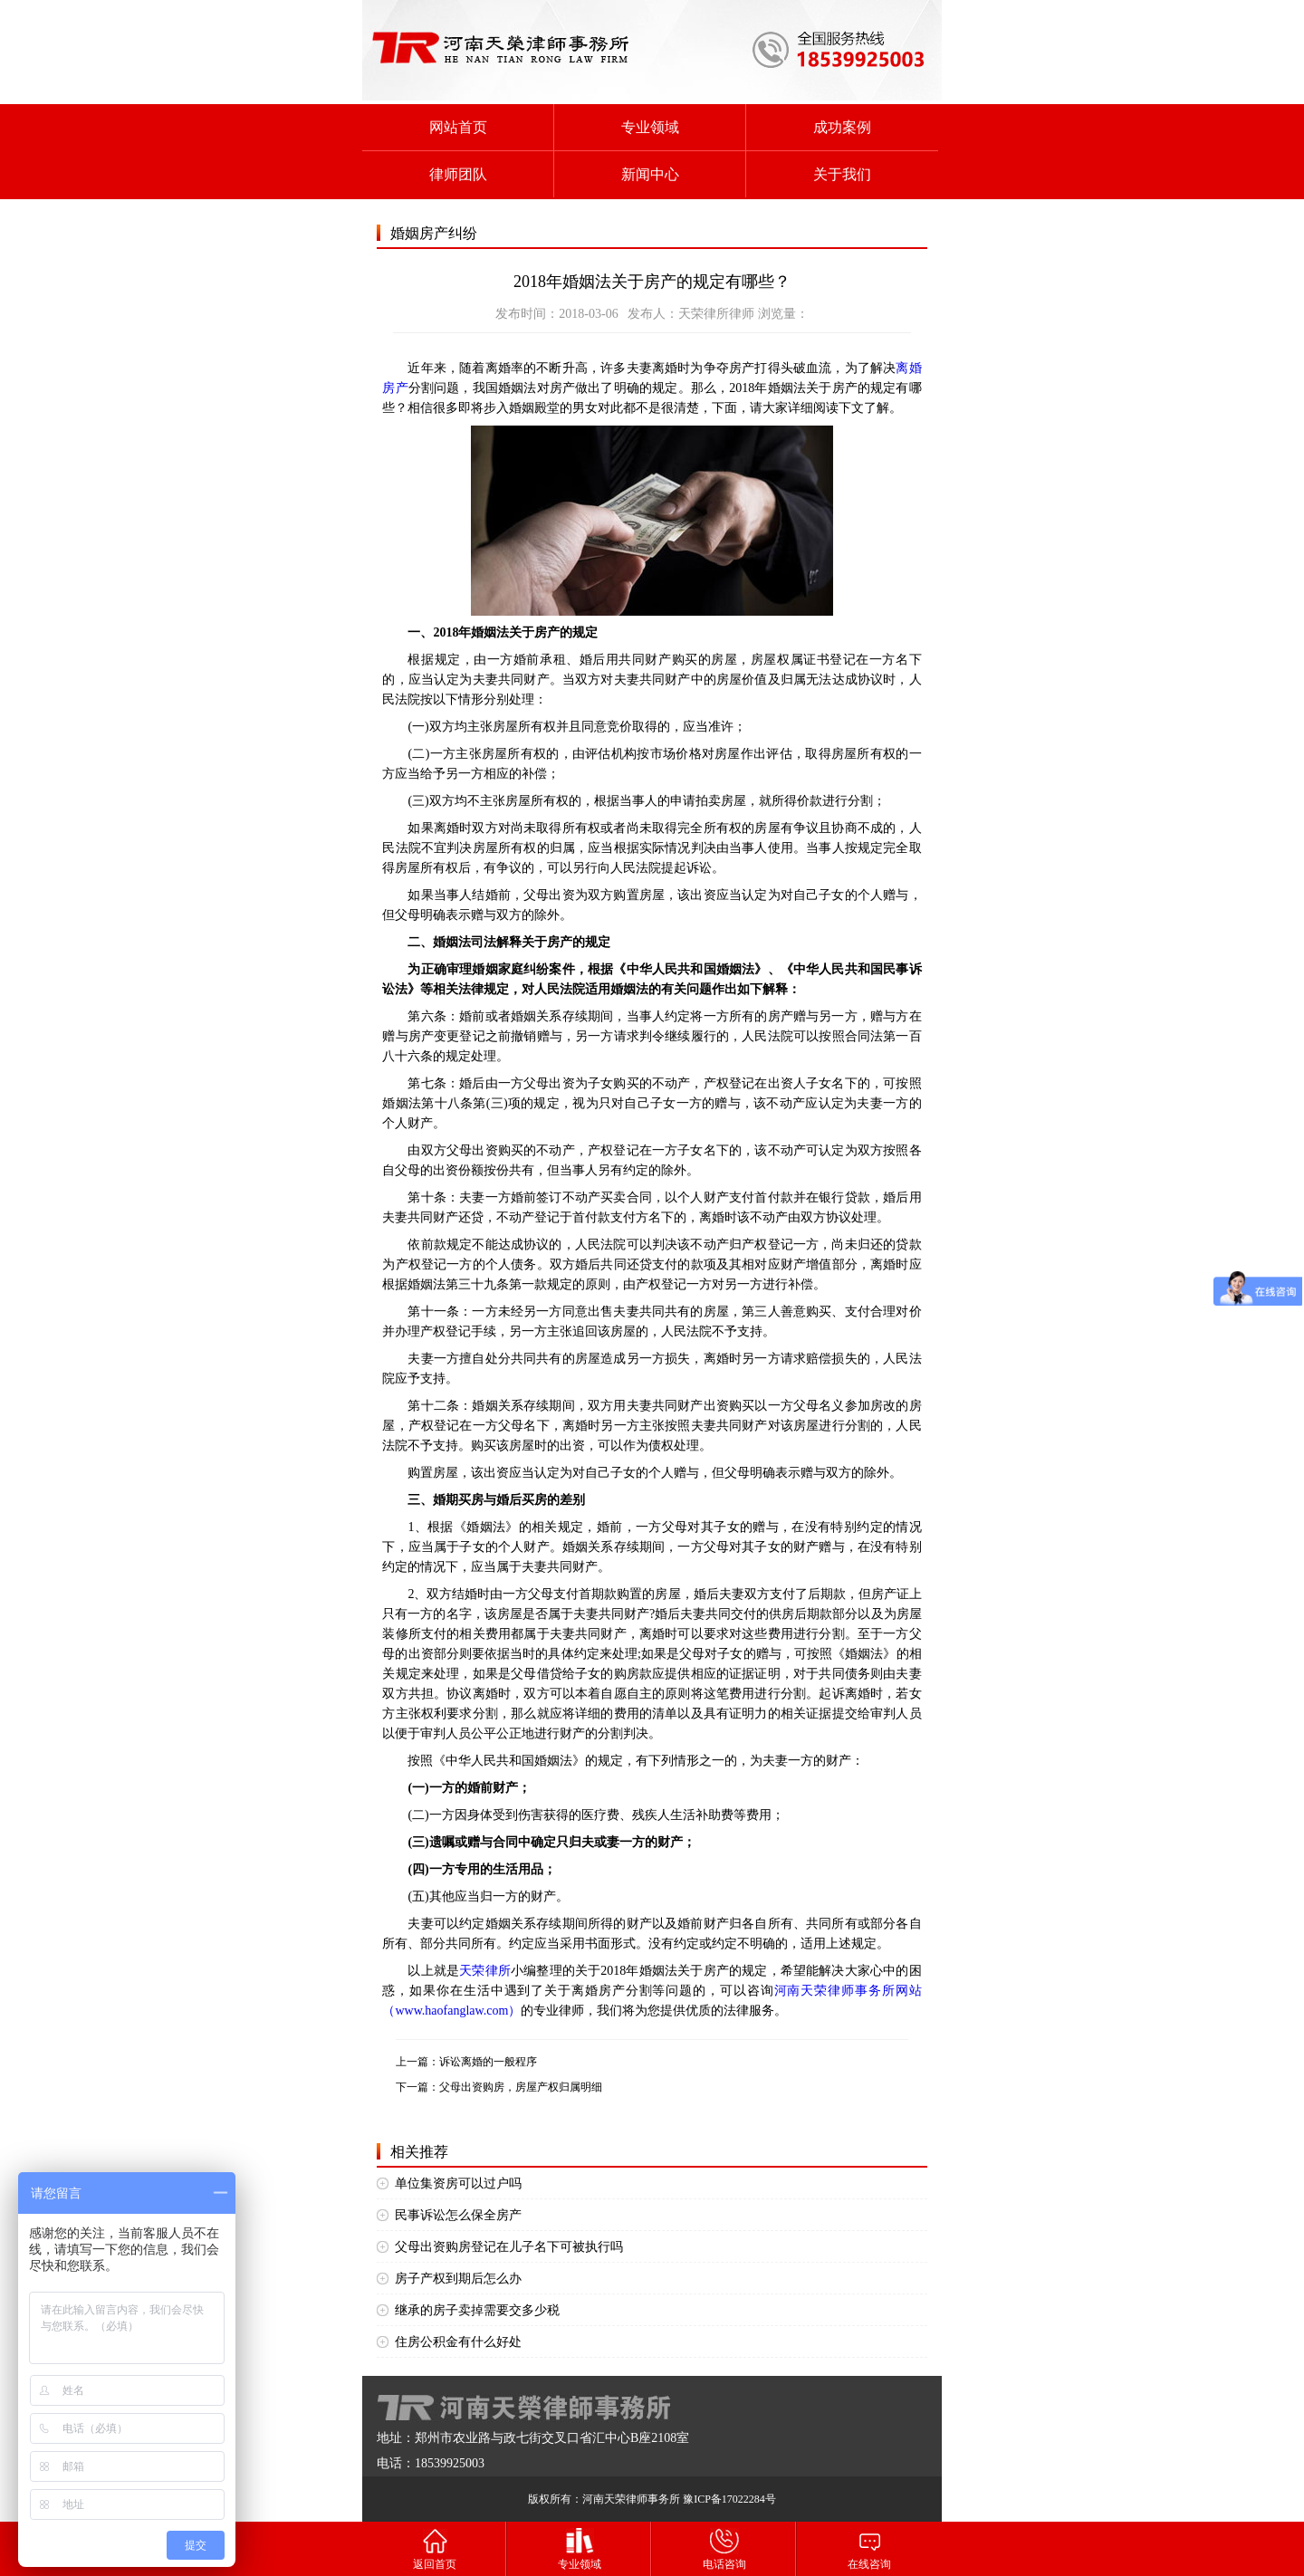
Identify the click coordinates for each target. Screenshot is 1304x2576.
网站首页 (458, 127)
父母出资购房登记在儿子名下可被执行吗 (509, 2247)
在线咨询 (869, 2548)
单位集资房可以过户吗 (458, 2183)
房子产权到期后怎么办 (458, 2278)
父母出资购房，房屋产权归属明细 (520, 2087)
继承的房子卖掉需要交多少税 (477, 2310)
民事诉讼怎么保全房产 (458, 2215)
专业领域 (650, 127)
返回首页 (434, 2548)
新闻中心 (650, 174)
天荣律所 (485, 1970)
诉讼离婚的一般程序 (488, 2061)
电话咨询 (724, 2548)
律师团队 (458, 174)
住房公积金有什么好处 (458, 2342)
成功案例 (842, 127)
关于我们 (842, 174)
